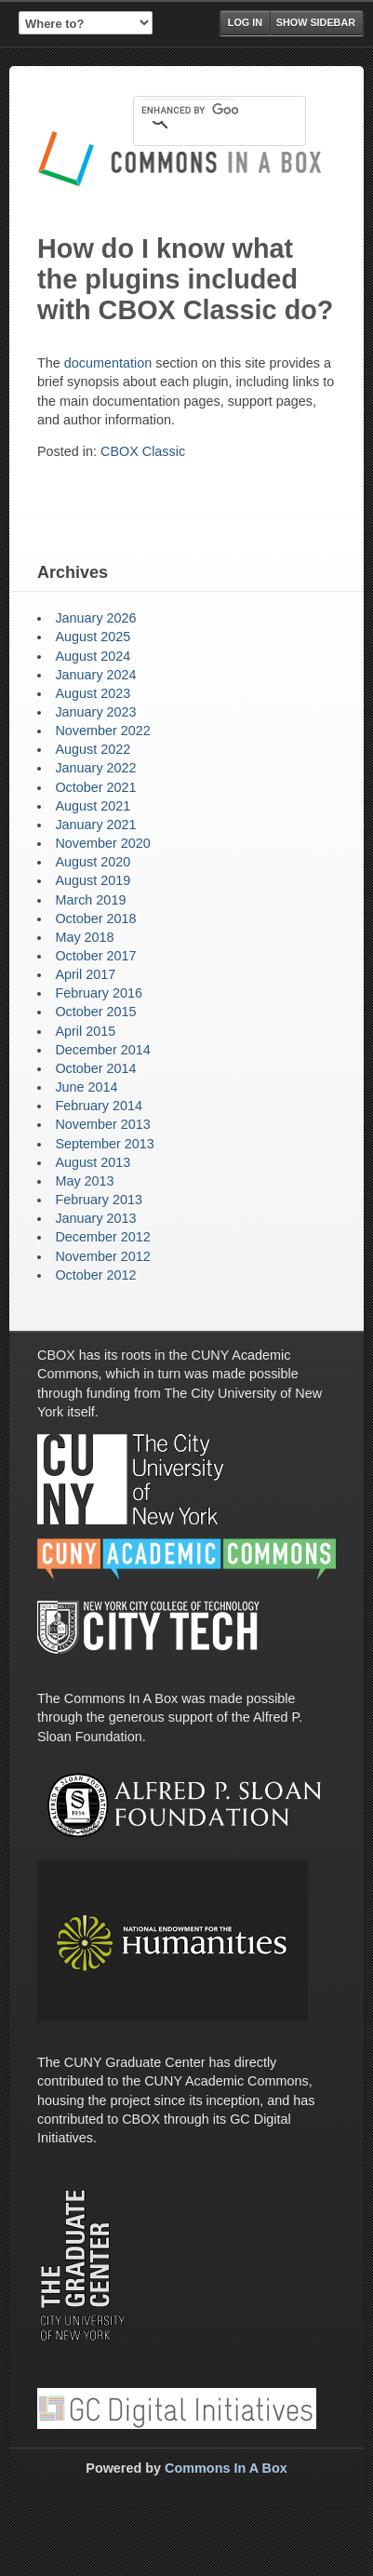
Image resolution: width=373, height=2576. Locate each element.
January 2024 (95, 674)
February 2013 (98, 1199)
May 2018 (84, 937)
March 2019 (90, 899)
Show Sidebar (315, 22)
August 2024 (92, 656)
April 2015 (85, 1031)
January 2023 (95, 711)
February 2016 (98, 993)
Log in (245, 22)
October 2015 (95, 1011)
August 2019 (92, 880)
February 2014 (98, 1105)
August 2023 (92, 693)
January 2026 (95, 617)
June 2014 (86, 1087)
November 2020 (102, 843)
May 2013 (84, 1181)
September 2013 (104, 1143)
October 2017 (95, 955)
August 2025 (92, 636)
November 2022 (102, 730)
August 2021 (92, 805)
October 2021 (95, 787)
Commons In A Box (226, 2468)
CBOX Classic (142, 451)
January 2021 (95, 824)
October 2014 (95, 1068)
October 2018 (95, 918)
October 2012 (95, 1275)
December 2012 (102, 1236)
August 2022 (92, 749)
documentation (108, 363)
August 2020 (92, 861)
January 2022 (95, 767)
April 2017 (85, 974)
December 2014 (102, 1049)
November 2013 (102, 1124)
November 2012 (102, 1256)
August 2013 (92, 1162)
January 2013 (95, 1218)
